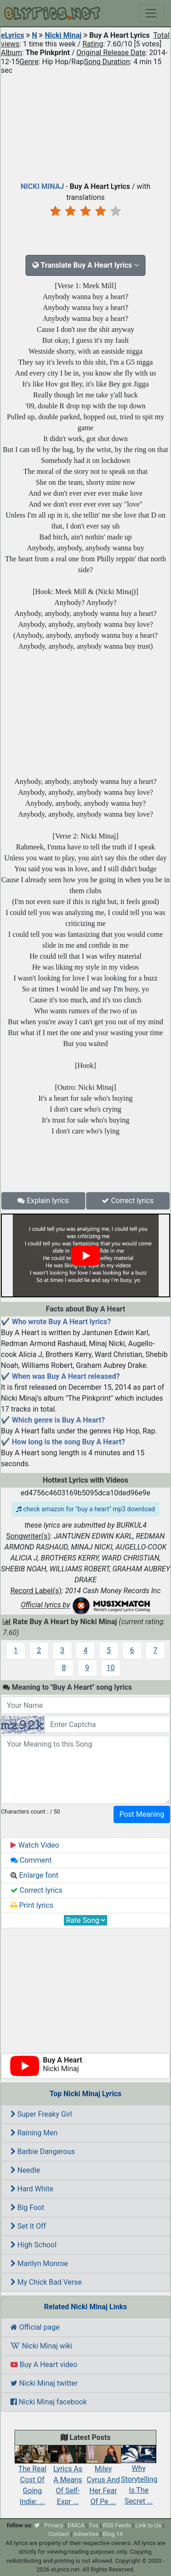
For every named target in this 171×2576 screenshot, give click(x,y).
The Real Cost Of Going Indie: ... (32, 2477)
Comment (31, 1860)
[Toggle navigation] (151, 13)
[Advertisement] (85, 126)
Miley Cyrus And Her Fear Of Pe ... (103, 2477)
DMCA (75, 2525)
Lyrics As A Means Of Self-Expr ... (68, 2477)
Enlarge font (34, 1875)
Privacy (53, 2525)
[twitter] (37, 2525)
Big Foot (27, 2207)
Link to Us (148, 2525)
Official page (35, 2327)
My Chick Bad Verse (46, 2282)
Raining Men (33, 2133)
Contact (58, 2533)
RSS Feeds (117, 2525)
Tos (93, 2525)
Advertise (85, 2533)
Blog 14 (113, 2533)
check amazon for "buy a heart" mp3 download (85, 1509)
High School (33, 2245)
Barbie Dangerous (42, 2151)
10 (111, 1667)
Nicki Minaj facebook (48, 2402)
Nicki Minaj (63, 35)
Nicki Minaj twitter (44, 2383)
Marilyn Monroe (39, 2263)
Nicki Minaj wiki (41, 2346)
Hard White (31, 2189)
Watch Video (34, 1845)
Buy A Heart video (44, 2364)
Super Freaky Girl (41, 2114)
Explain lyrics (43, 1200)
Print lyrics (31, 1905)
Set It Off (28, 2226)
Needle (25, 2170)
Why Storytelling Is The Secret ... (139, 2477)
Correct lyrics (128, 1200)
